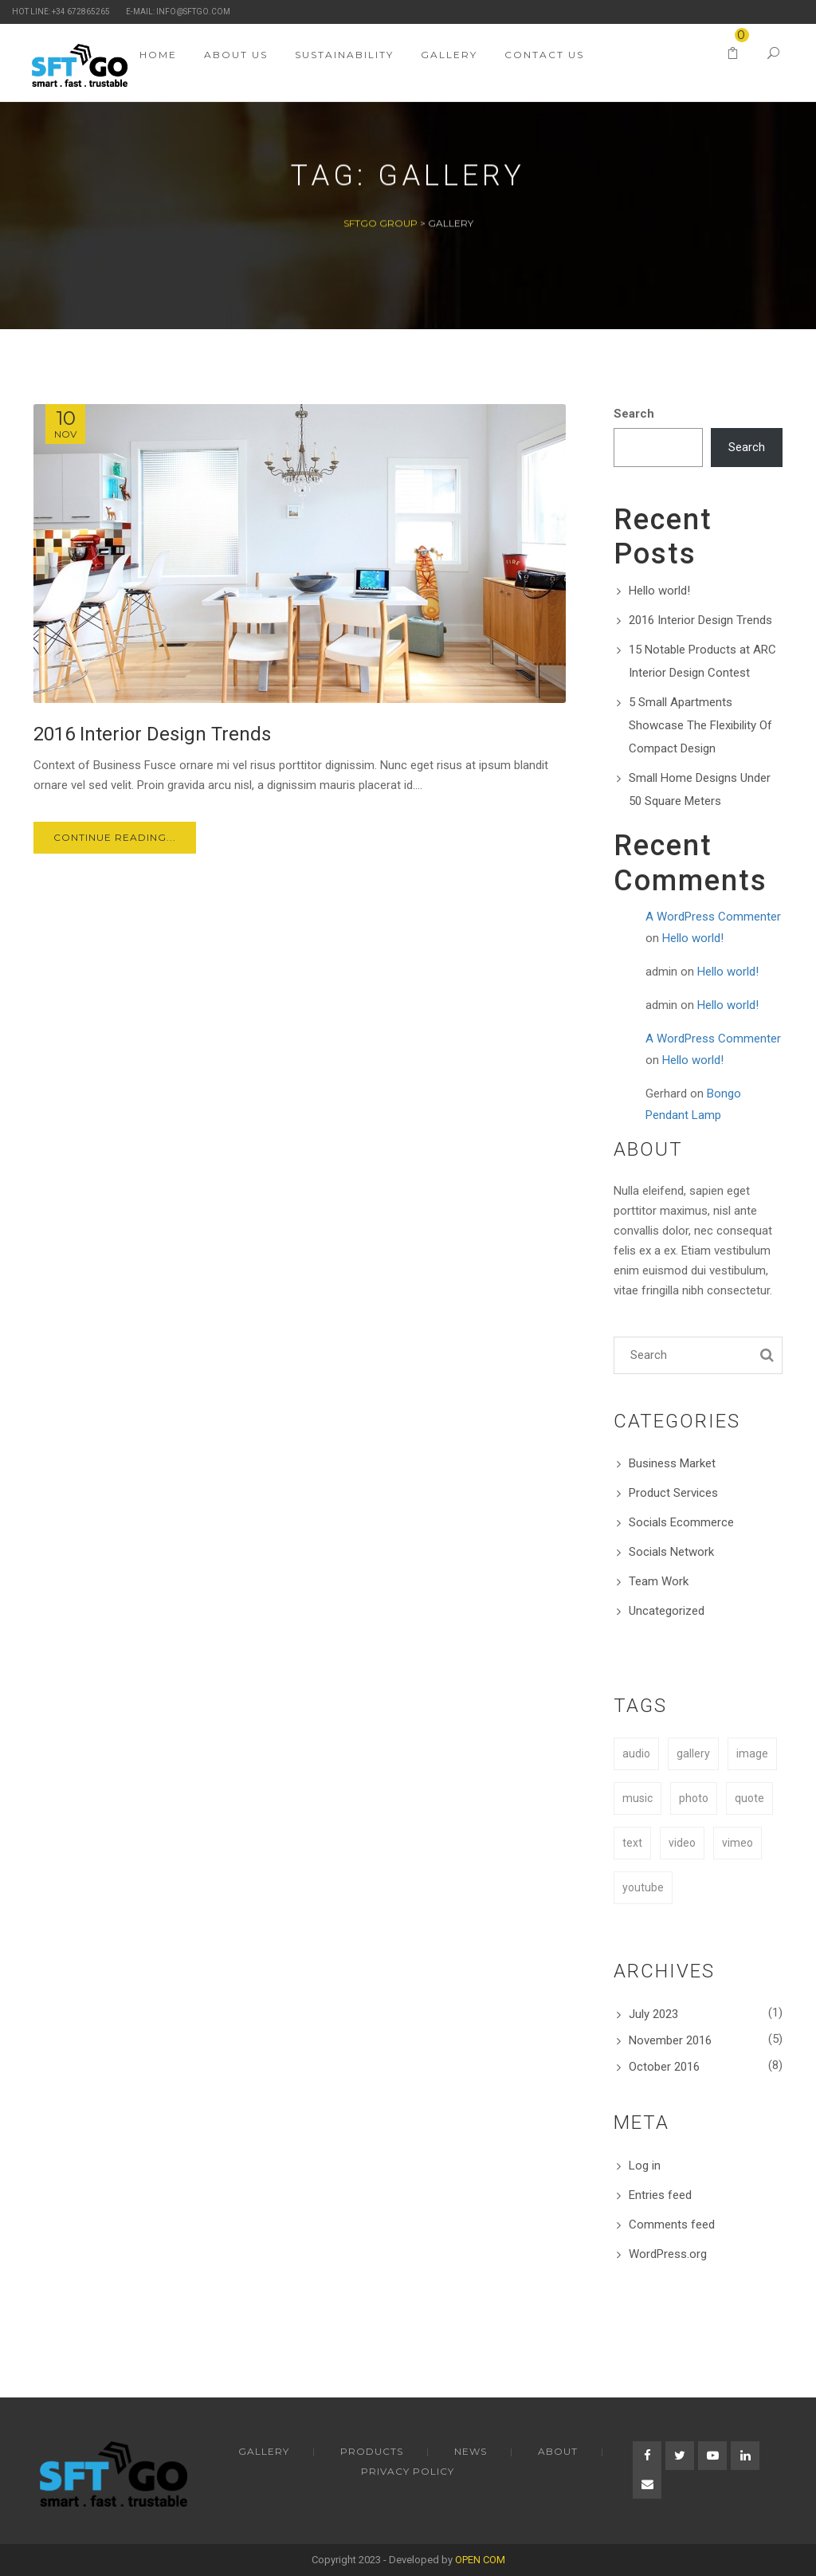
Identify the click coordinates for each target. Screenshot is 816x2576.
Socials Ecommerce (681, 1522)
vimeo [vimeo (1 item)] (737, 1842)
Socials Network (671, 1552)
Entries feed (660, 2195)
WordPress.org (668, 2254)
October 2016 (664, 2067)
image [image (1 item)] (752, 1753)
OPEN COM (480, 2560)
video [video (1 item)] (682, 1842)
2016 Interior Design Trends (700, 620)
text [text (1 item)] (632, 1842)
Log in (645, 2165)
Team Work (658, 1581)
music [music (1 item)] (637, 1798)
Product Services (673, 1493)
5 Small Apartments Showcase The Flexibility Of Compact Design (700, 725)
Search (634, 413)
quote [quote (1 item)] (749, 1798)
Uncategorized (666, 1611)
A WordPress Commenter (713, 916)
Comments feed (672, 2224)
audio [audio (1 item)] (636, 1753)
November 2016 (670, 2040)
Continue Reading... (114, 837)
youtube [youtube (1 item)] (643, 1887)
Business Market (672, 1463)
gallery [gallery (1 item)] (693, 1753)
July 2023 (653, 2014)
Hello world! (659, 590)
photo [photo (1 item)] (693, 1798)
